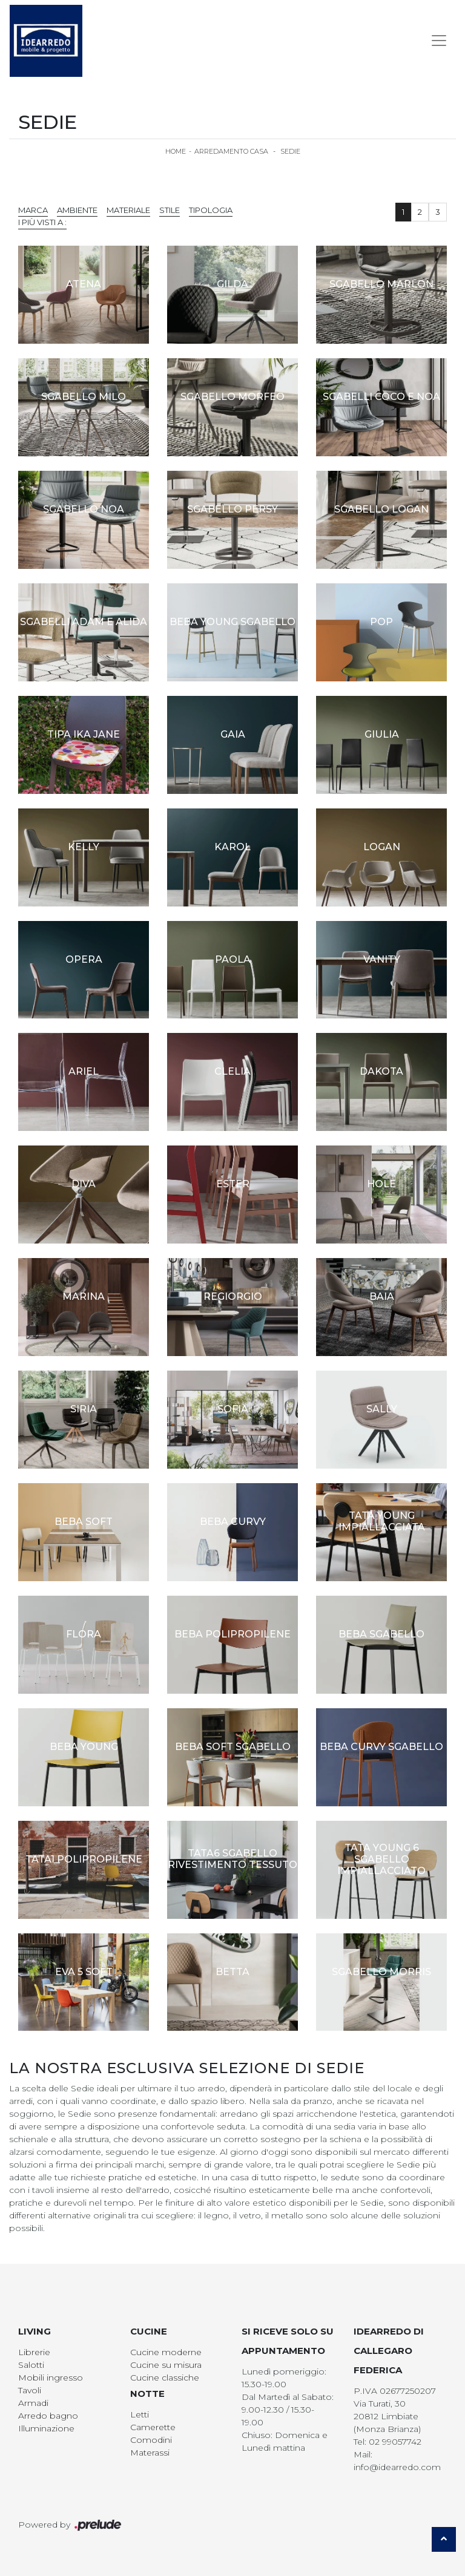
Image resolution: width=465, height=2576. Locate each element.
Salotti (31, 2364)
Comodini (151, 2439)
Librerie (34, 2352)
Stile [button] (169, 210)
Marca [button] (33, 210)
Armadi (33, 2402)
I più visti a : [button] (42, 222)
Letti (139, 2414)
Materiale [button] (128, 210)
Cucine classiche (164, 2377)
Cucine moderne (166, 2352)
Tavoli (29, 2390)
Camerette (153, 2427)
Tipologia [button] (210, 210)
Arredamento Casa (231, 151)
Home (175, 151)
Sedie (290, 151)
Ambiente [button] (77, 210)
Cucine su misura (166, 2364)
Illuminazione (46, 2428)
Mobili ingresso (50, 2377)
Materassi (150, 2452)
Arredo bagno (48, 2415)
